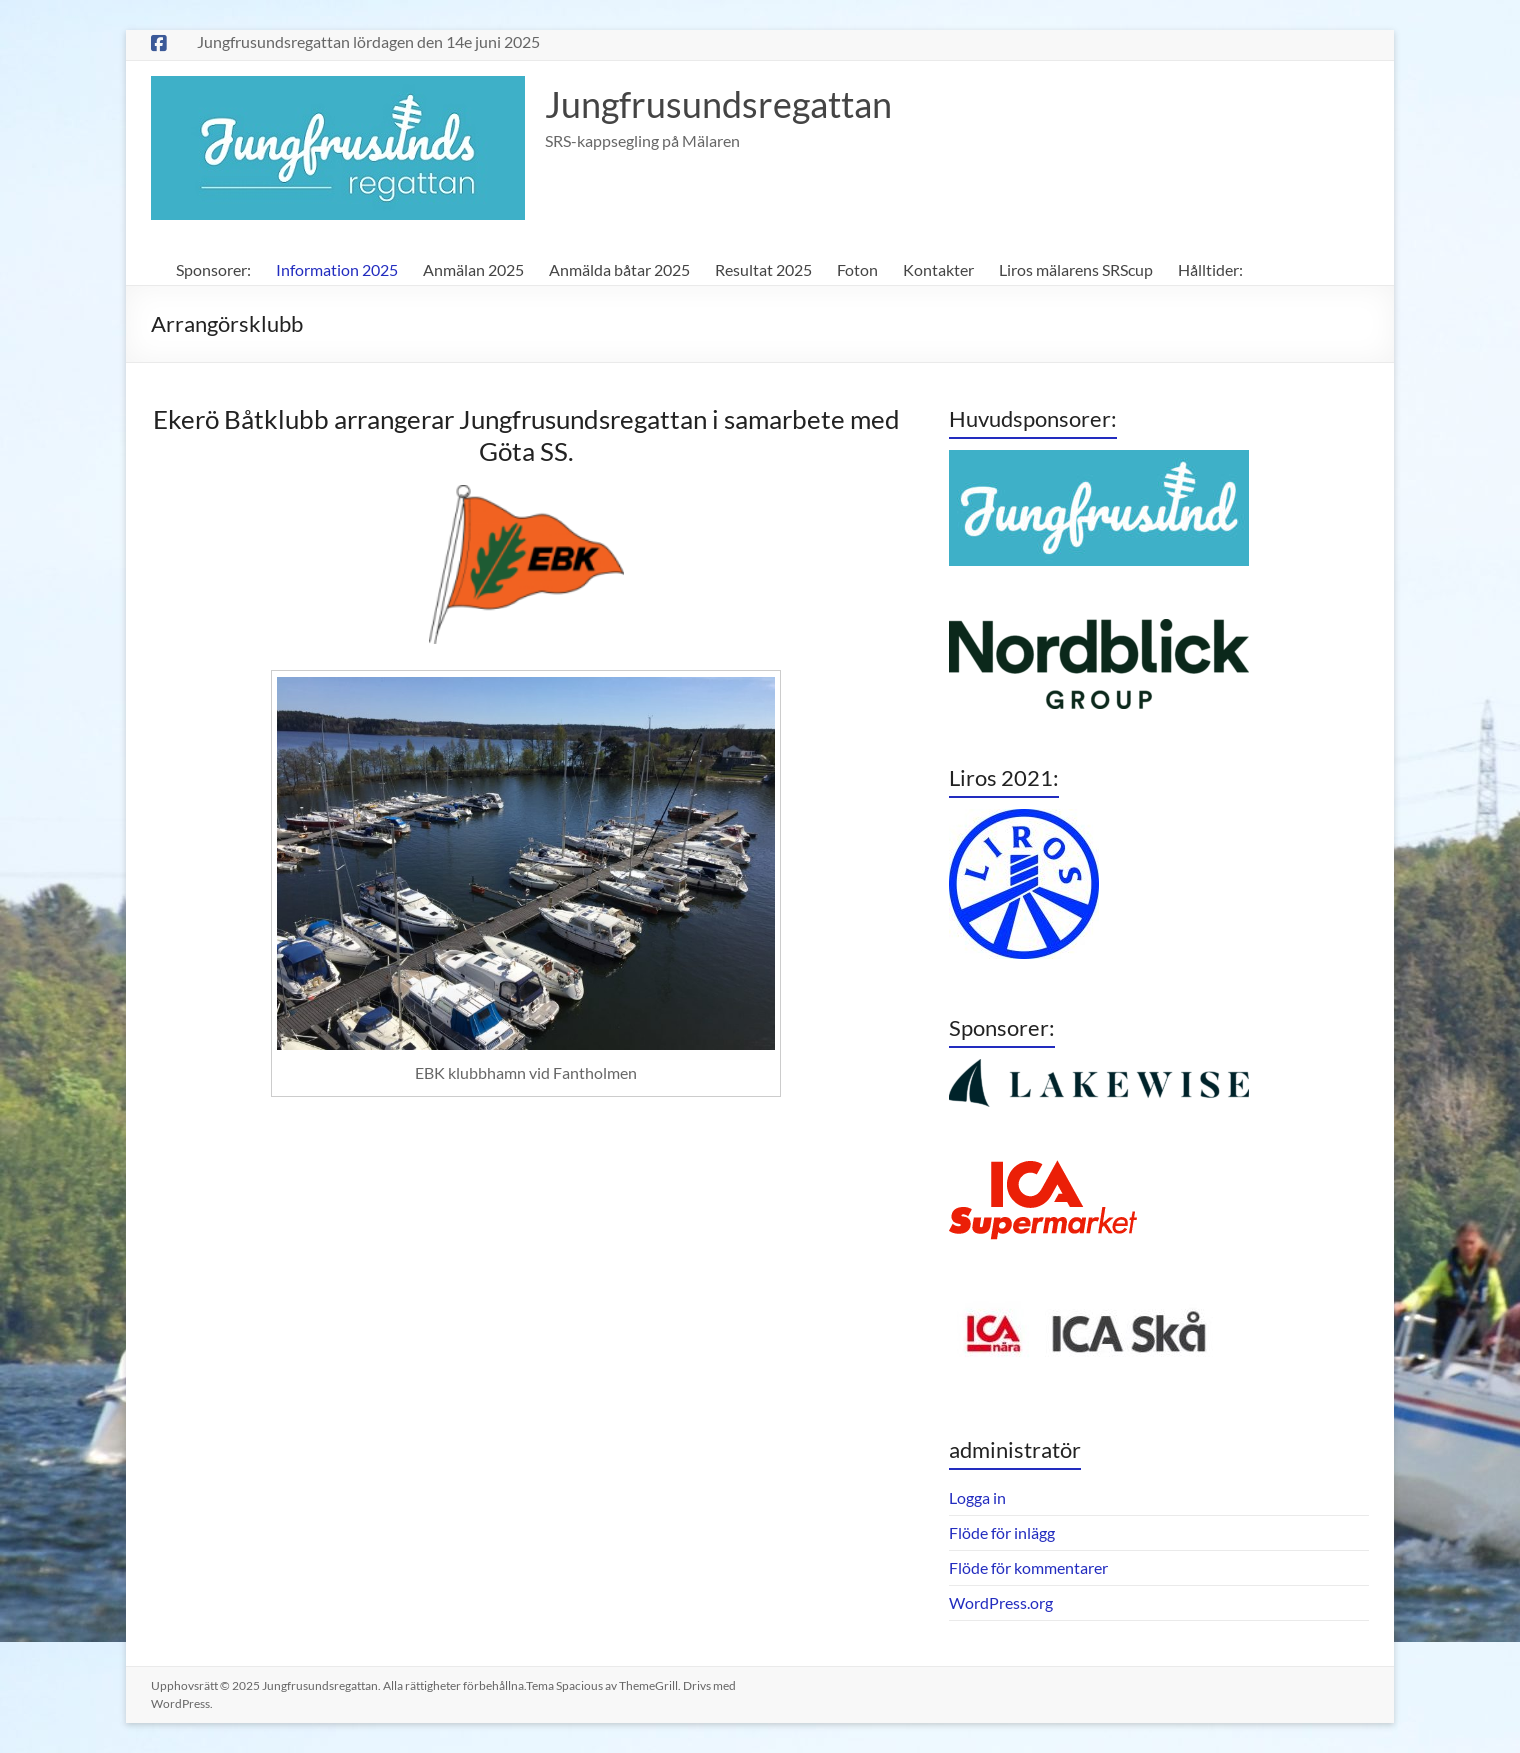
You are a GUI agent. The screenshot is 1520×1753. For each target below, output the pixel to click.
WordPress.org (1001, 1602)
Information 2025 (337, 269)
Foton (857, 269)
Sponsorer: (213, 269)
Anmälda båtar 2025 (619, 269)
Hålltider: (1210, 269)
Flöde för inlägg (1002, 1532)
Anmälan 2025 (473, 269)
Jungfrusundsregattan (718, 104)
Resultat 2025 (763, 269)
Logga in (977, 1497)
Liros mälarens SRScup (1076, 269)
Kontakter (938, 269)
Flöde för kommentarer (1028, 1567)
